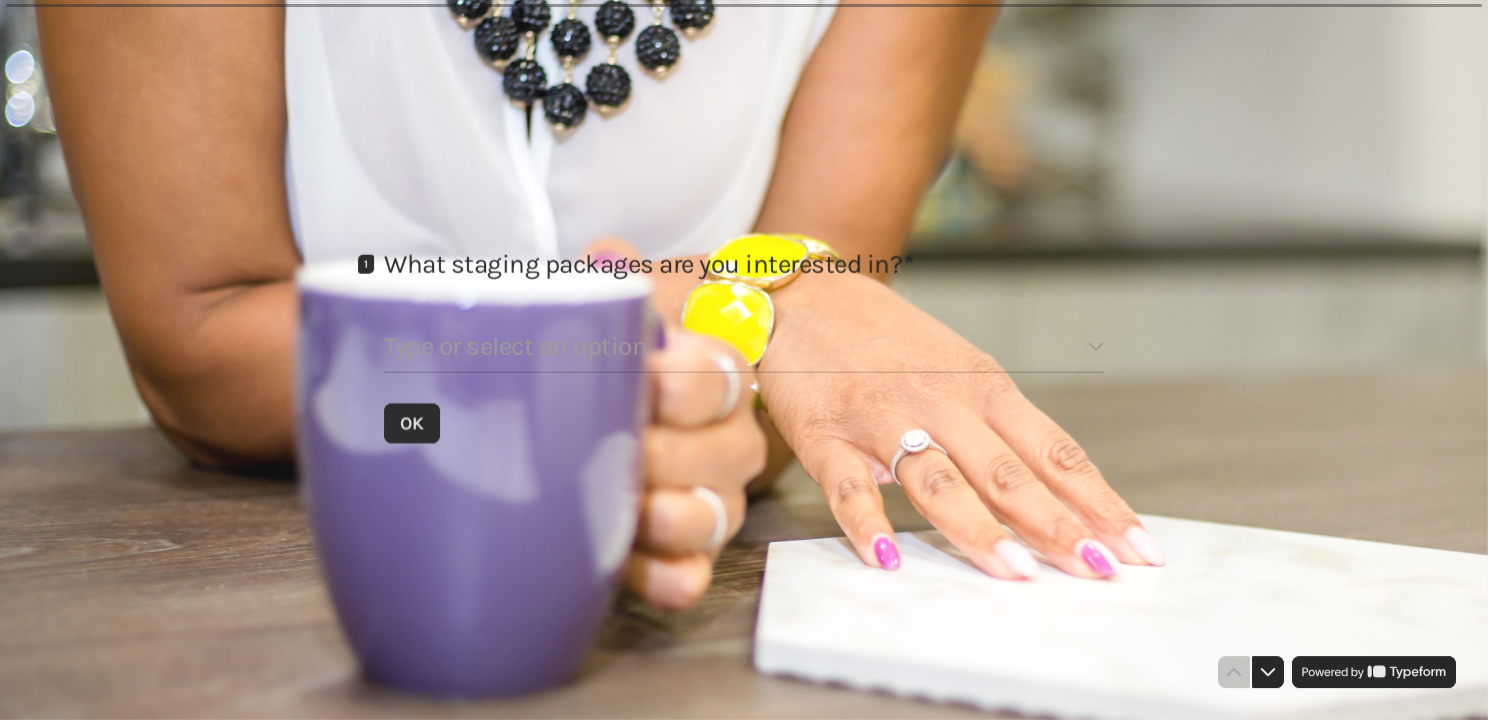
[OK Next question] (412, 422)
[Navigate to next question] (1268, 672)
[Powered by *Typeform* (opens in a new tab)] (1374, 672)
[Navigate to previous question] (1234, 672)
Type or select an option (515, 345)
